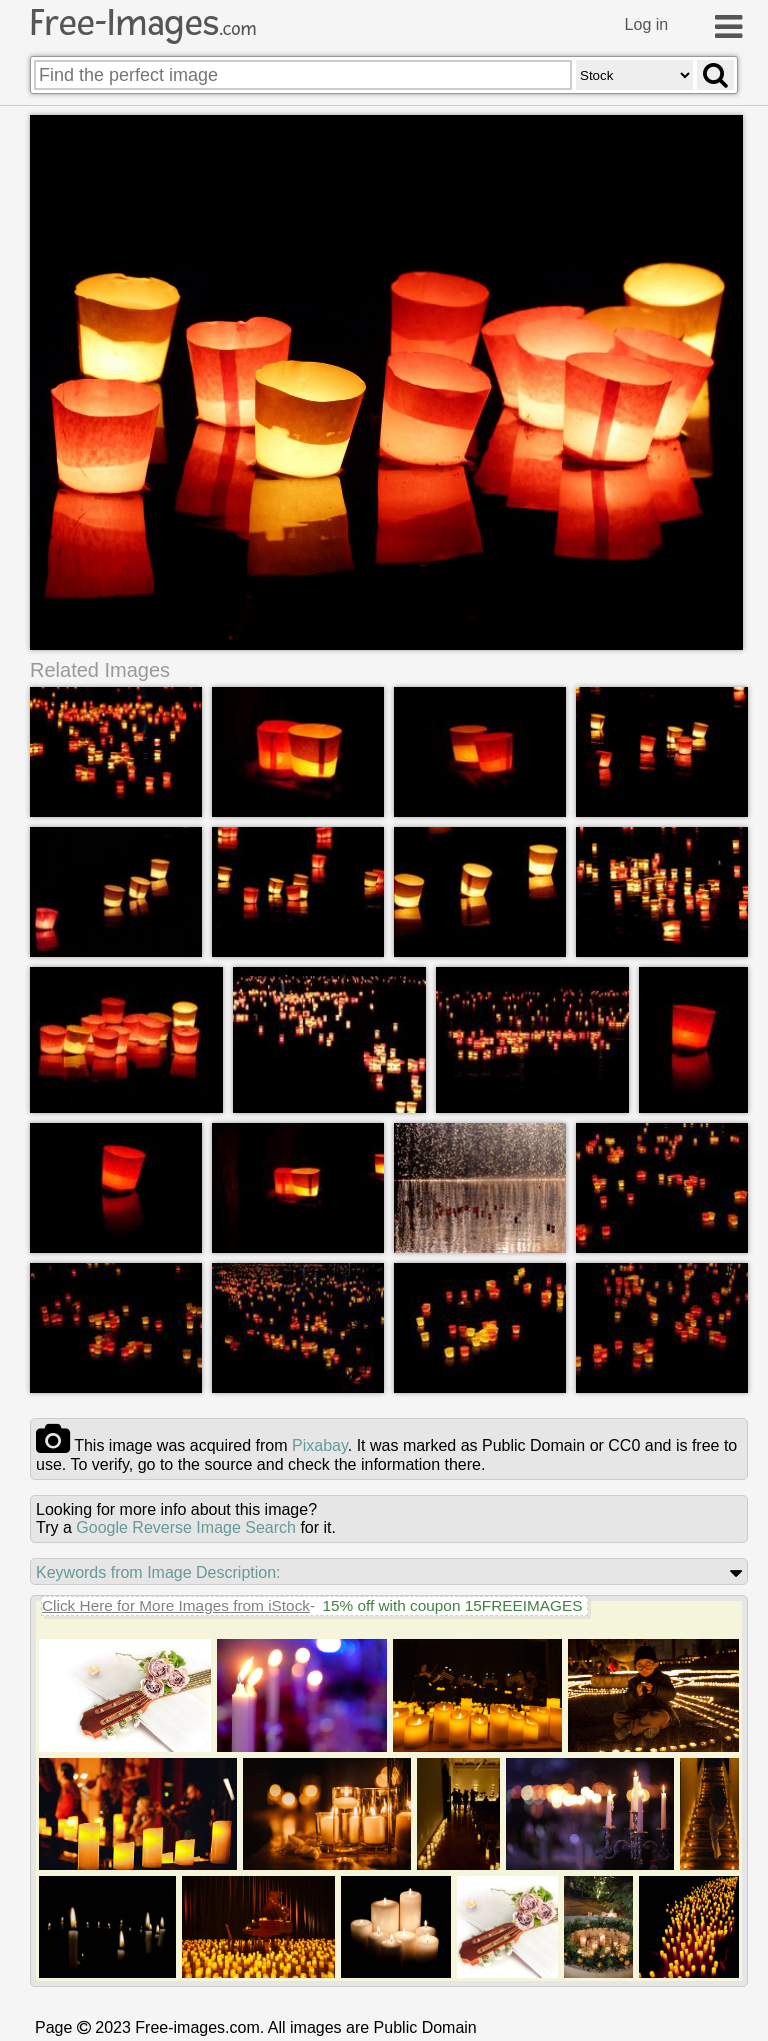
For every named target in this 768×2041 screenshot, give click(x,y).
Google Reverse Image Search (186, 1527)
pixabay (320, 1445)
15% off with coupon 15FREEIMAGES (452, 1605)
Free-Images (143, 23)
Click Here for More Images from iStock (176, 1605)
